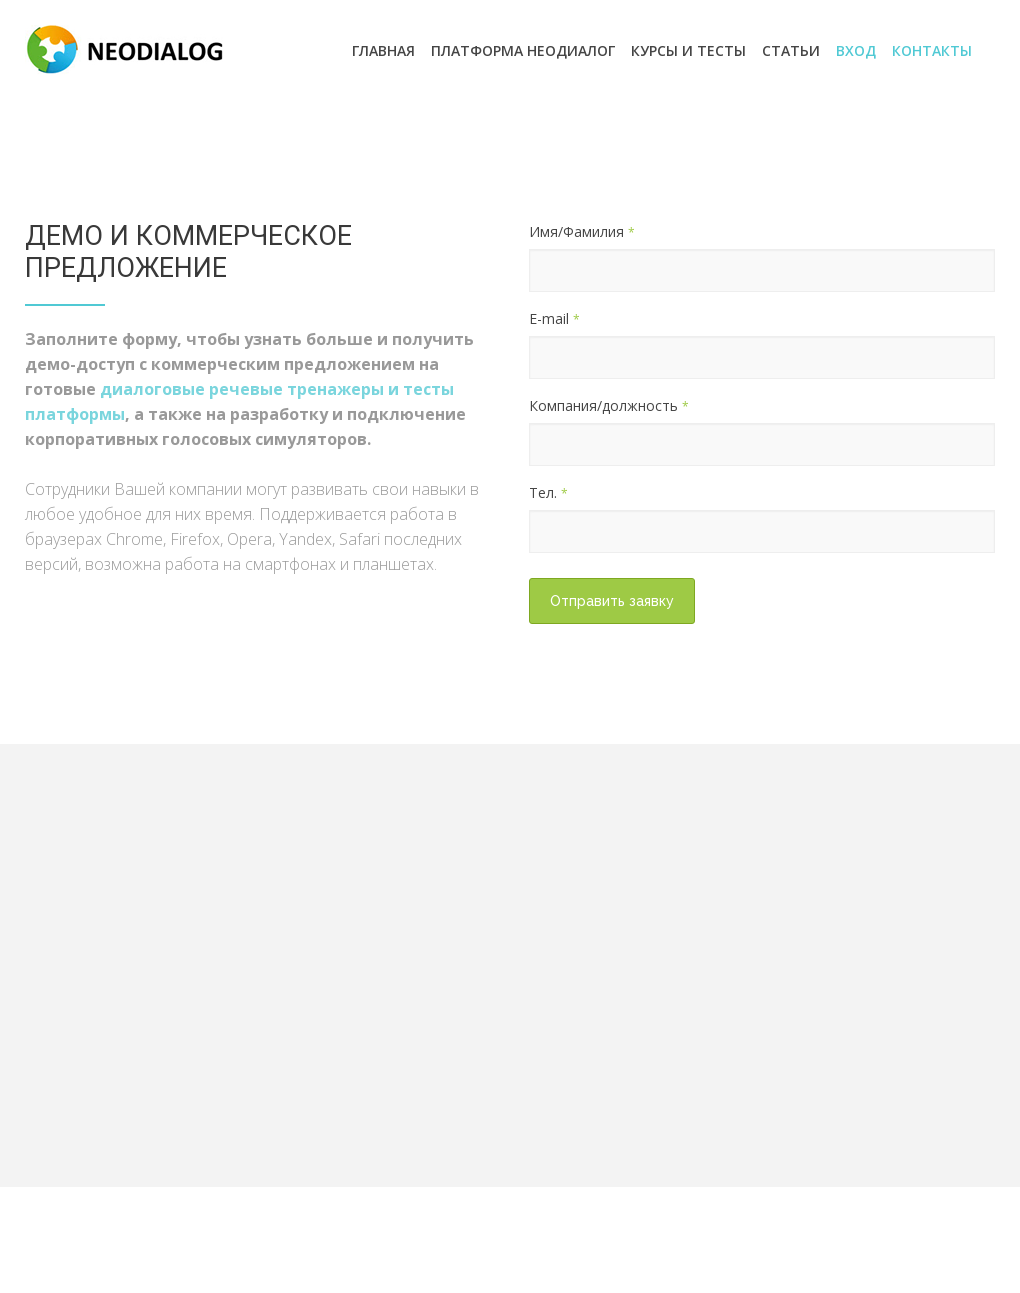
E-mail (554, 318)
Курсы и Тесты (688, 50)
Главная (383, 50)
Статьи (791, 50)
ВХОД (856, 50)
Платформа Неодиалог (523, 50)
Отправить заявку (612, 601)
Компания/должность (609, 405)
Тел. (548, 492)
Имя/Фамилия (582, 231)
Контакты (932, 50)
